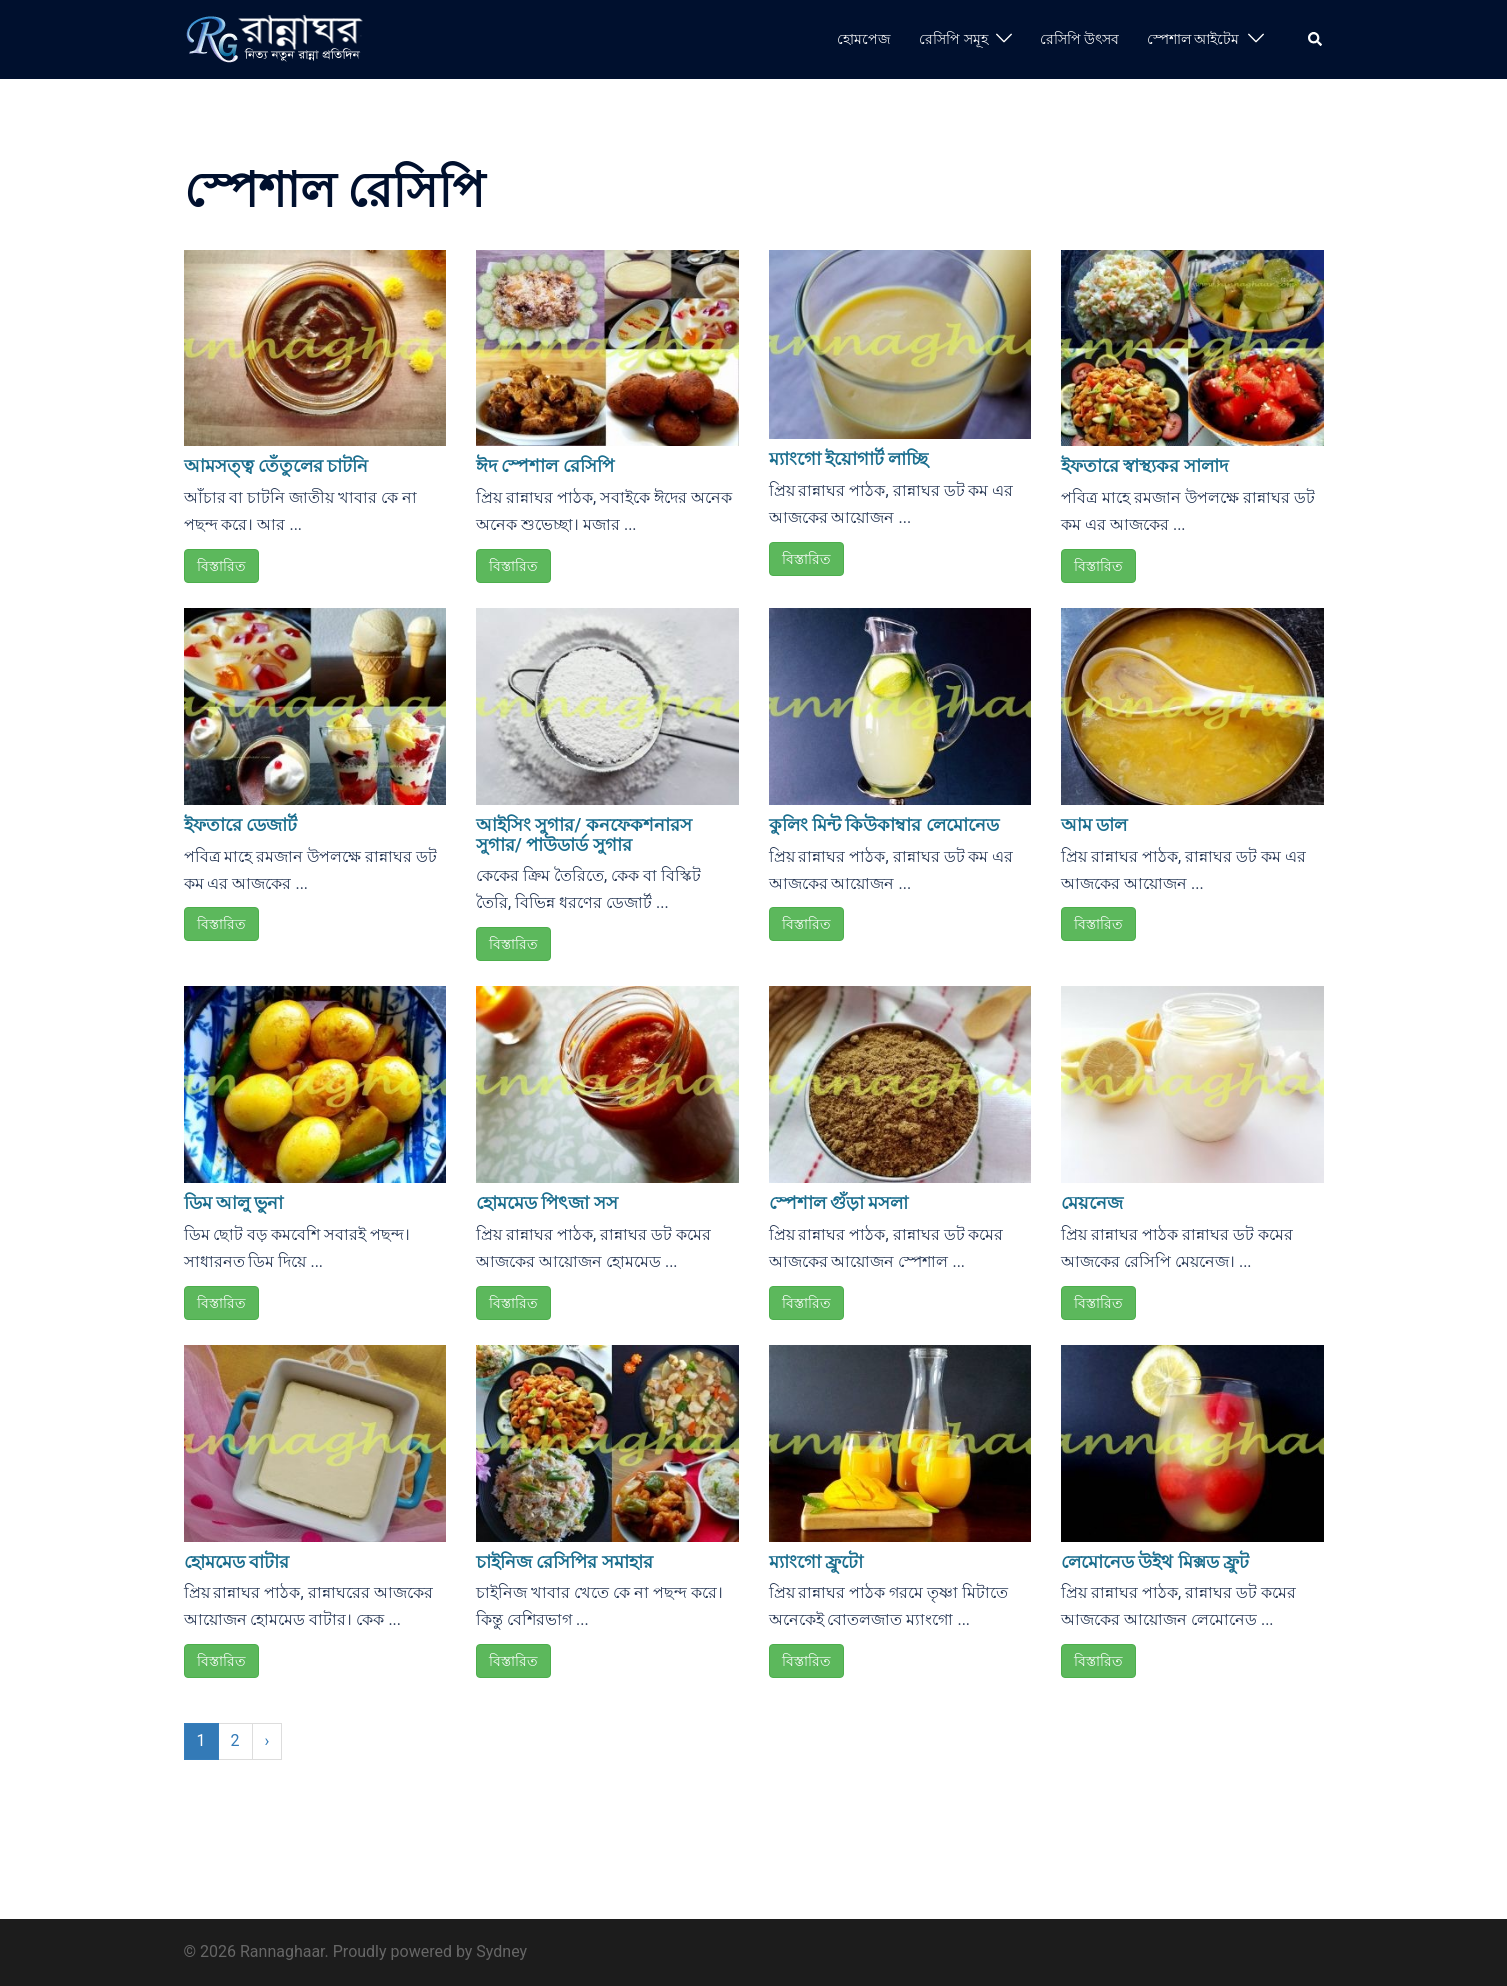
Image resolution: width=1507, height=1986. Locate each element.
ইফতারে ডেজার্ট (240, 824)
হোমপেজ (864, 39)
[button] (1316, 39)
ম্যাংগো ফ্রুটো (816, 1561)
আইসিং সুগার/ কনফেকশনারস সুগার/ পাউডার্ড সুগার (584, 834)
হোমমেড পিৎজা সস (547, 1202)
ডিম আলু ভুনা (234, 1202)
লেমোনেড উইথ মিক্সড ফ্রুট (1155, 1561)
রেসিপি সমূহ (953, 39)
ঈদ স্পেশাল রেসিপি (545, 465)
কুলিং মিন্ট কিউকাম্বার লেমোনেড (884, 824)
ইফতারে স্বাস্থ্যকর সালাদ (1144, 465)
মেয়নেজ (1092, 1202)
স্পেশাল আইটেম (1193, 39)
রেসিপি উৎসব (1079, 39)
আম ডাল (1094, 824)
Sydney (501, 1951)
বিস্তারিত (221, 566)
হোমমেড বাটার (236, 1561)
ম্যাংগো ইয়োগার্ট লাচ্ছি (849, 458)
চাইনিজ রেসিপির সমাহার (564, 1561)
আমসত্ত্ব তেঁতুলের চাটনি (276, 465)
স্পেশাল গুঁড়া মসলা (839, 1202)
